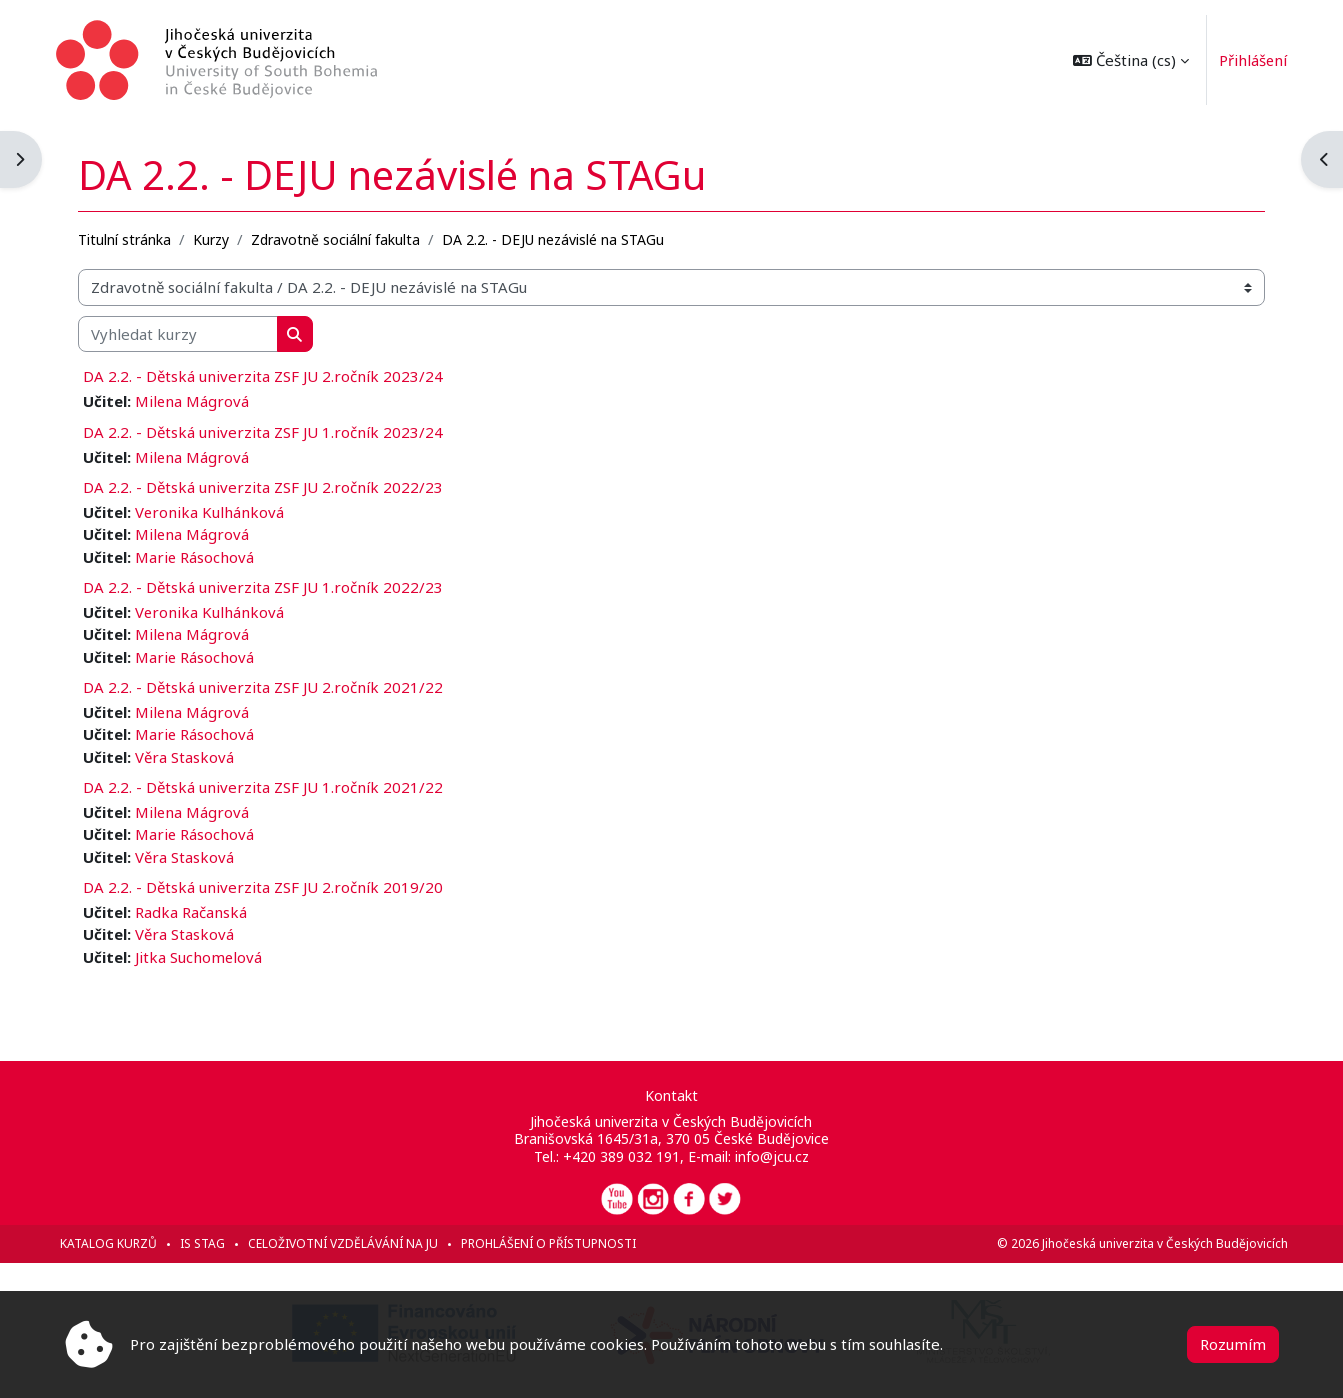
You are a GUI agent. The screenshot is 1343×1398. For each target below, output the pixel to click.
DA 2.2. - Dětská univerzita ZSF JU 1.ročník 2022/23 (272, 585)
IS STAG (211, 1243)
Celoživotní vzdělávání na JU (352, 1243)
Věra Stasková (193, 756)
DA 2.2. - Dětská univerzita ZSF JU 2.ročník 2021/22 (272, 686)
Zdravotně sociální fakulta (344, 236)
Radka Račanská (200, 912)
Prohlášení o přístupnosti (557, 1243)
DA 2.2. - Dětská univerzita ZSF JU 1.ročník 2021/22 (272, 786)
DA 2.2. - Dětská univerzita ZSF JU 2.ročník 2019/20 (272, 887)
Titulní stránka (133, 236)
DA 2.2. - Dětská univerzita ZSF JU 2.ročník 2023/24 (272, 374)
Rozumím (1233, 1344)
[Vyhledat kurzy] (187, 331)
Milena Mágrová (201, 399)
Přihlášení (1244, 60)
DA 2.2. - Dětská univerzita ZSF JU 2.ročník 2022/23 (272, 485)
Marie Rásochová (204, 555)
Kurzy (220, 236)
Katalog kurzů (117, 1243)
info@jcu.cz (772, 1156)
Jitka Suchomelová (208, 957)
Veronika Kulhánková (219, 510)
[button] (1122, 60)
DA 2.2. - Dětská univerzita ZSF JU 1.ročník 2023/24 (272, 429)
